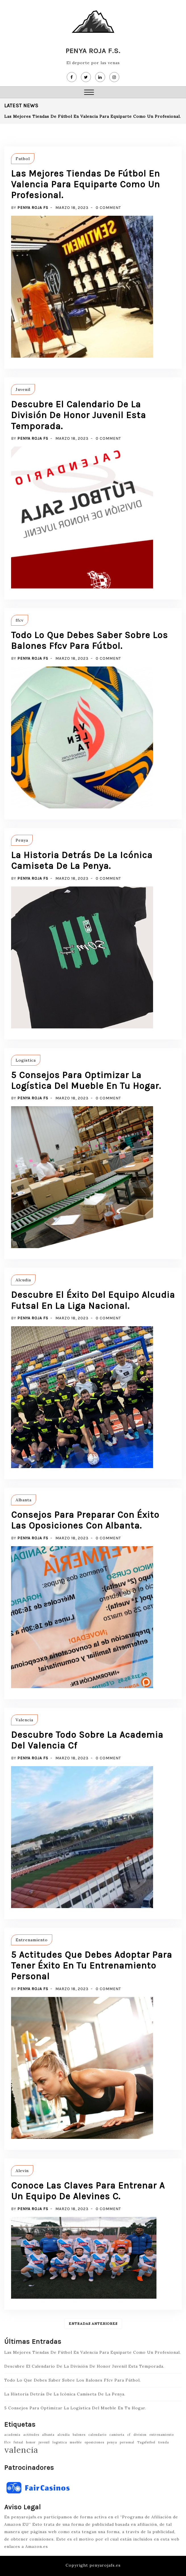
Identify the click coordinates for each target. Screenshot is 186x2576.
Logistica (26, 1060)
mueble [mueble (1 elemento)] (76, 2442)
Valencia (24, 1719)
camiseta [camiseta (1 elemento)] (116, 2435)
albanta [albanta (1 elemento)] (48, 2435)
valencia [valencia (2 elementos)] (21, 2449)
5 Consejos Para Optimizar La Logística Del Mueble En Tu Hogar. (86, 1080)
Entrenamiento (32, 1939)
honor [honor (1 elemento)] (31, 2442)
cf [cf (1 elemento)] (129, 2435)
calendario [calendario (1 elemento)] (97, 2435)
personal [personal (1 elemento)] (127, 2442)
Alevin (22, 2170)
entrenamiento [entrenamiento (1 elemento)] (161, 2435)
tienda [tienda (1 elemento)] (163, 2442)
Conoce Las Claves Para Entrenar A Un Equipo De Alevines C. (88, 2191)
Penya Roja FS (32, 207)
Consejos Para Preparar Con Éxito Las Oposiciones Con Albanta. (85, 1520)
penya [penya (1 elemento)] (112, 2442)
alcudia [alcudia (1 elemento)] (63, 2435)
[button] (89, 93)
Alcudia (23, 1279)
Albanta (24, 1499)
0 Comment (108, 207)
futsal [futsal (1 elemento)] (18, 2442)
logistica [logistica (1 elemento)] (60, 2442)
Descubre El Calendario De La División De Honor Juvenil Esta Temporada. (78, 415)
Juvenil (23, 389)
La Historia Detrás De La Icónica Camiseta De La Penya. (81, 860)
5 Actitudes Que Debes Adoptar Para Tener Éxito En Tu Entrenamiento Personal (91, 1966)
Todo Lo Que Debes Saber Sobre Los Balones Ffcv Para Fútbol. (89, 640)
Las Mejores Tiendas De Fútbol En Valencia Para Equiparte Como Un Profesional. (92, 116)
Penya (22, 840)
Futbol (23, 158)
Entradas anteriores (93, 2323)
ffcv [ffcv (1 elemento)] (7, 2442)
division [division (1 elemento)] (140, 2435)
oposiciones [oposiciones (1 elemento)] (94, 2442)
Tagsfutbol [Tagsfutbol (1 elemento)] (146, 2442)
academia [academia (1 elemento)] (12, 2435)
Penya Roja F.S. (93, 51)
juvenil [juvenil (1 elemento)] (44, 2442)
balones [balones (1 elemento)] (79, 2435)
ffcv (20, 620)
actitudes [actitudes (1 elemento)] (31, 2435)
